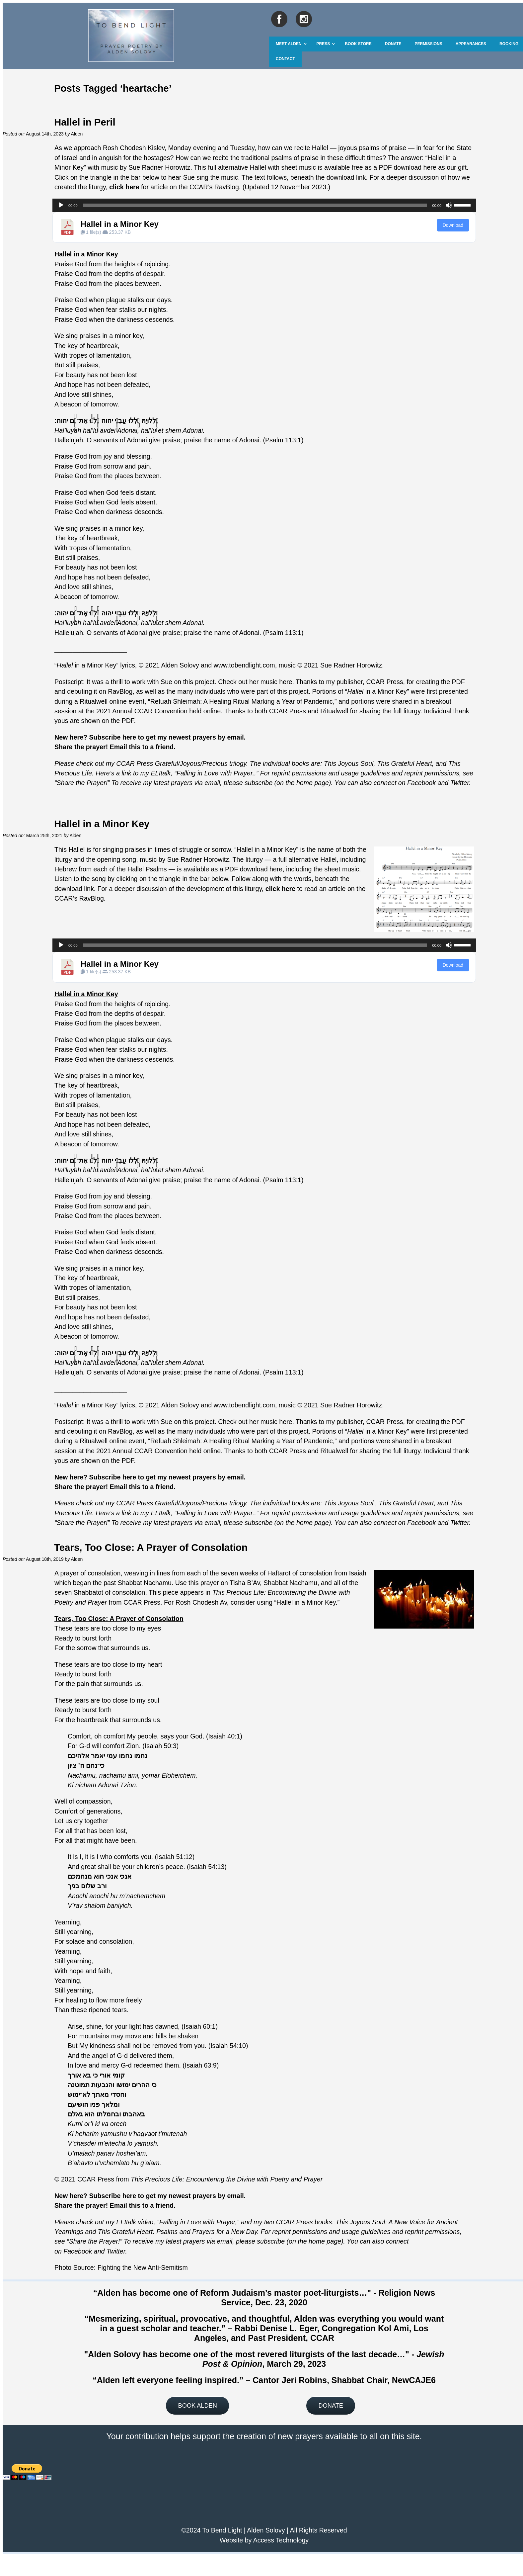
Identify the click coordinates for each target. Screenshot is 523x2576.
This (383, 763)
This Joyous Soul (348, 763)
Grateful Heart (410, 763)
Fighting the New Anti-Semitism (143, 2267)
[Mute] (448, 205)
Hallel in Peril (84, 122)
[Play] (61, 205)
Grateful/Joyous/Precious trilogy (200, 763)
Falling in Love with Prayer (197, 2222)
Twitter (459, 782)
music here (276, 681)
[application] (264, 205)
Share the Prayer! (82, 782)
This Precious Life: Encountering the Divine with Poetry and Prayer (227, 2179)
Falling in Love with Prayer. (216, 773)
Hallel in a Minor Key (120, 224)
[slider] (255, 205)
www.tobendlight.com (244, 665)
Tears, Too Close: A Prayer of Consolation (151, 1547)
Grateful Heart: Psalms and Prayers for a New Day (183, 2231)
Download (453, 225)
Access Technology (281, 2540)
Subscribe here (112, 737)
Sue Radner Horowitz (159, 167)
